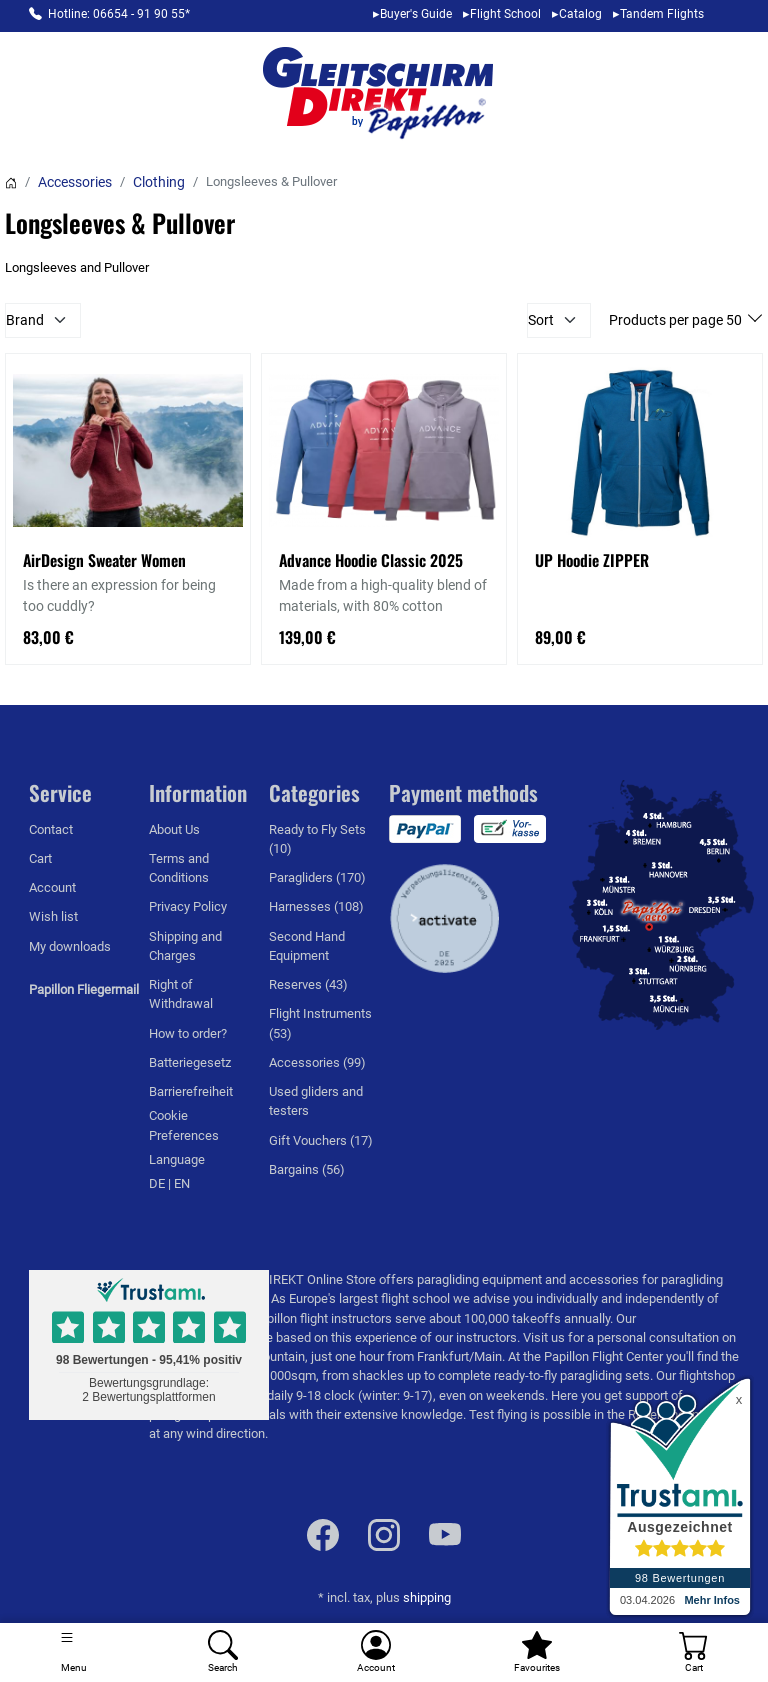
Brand (25, 320)
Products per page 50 (677, 320)
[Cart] (693, 1652)
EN (182, 1183)
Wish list (53, 916)
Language (177, 1159)
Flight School (505, 14)
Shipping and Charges (185, 946)
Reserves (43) (308, 984)
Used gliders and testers (316, 1101)
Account (52, 887)
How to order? (188, 1033)
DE (158, 1183)
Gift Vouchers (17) (321, 1140)
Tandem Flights (662, 14)
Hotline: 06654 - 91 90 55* (119, 14)
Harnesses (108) (316, 906)
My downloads (70, 946)
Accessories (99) (317, 1062)
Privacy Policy (188, 906)
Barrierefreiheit (191, 1091)
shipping (427, 1597)
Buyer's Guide (416, 14)
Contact (51, 829)
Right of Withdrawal (181, 994)
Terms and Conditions (179, 868)
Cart (40, 858)
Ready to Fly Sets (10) (317, 839)
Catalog (580, 14)
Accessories (75, 182)
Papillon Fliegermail (84, 989)
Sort (541, 320)
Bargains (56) (307, 1169)
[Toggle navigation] (74, 1652)
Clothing (159, 182)
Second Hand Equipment (307, 946)
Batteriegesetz (190, 1062)
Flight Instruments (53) (320, 1023)
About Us (174, 829)
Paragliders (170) (317, 877)
